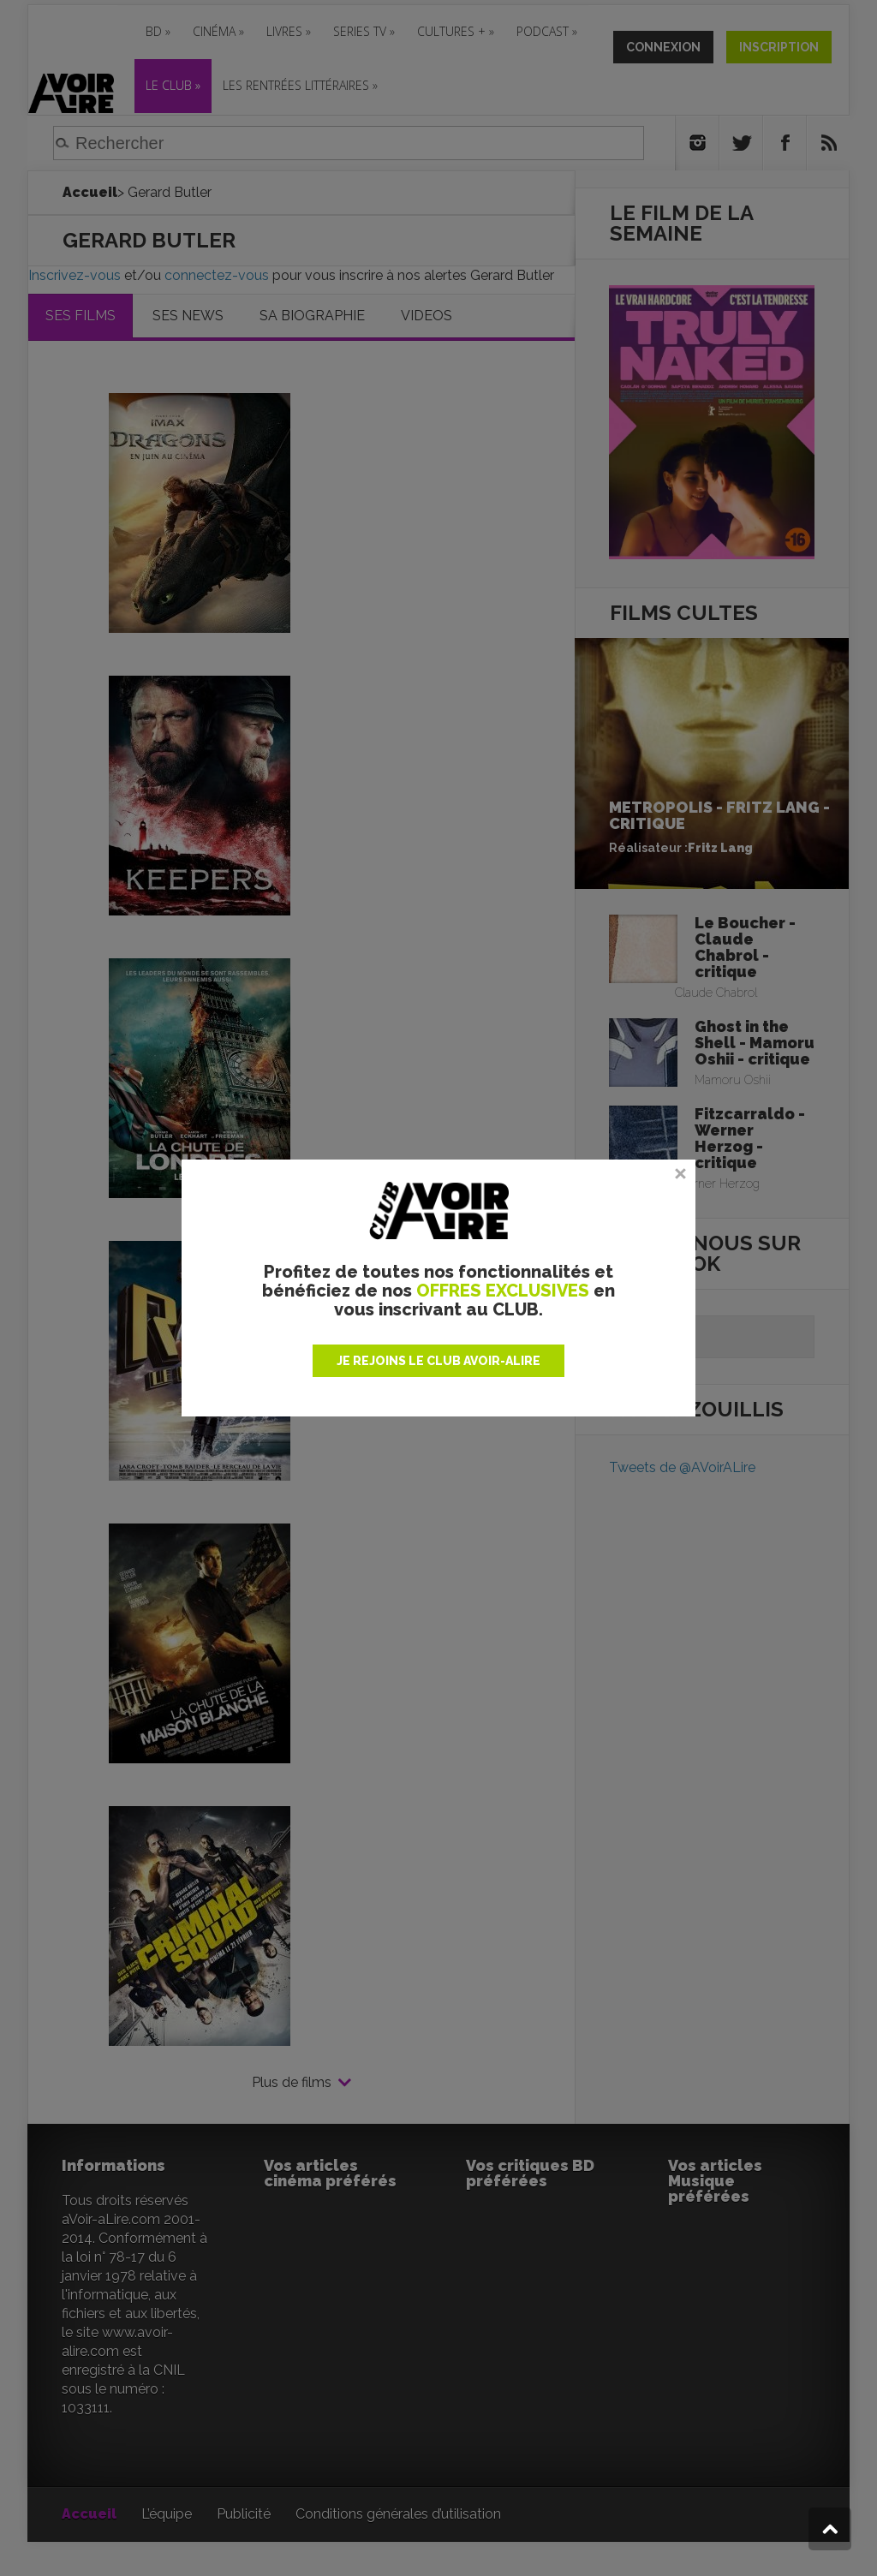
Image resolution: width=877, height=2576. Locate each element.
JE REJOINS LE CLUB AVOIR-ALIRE (438, 1361)
